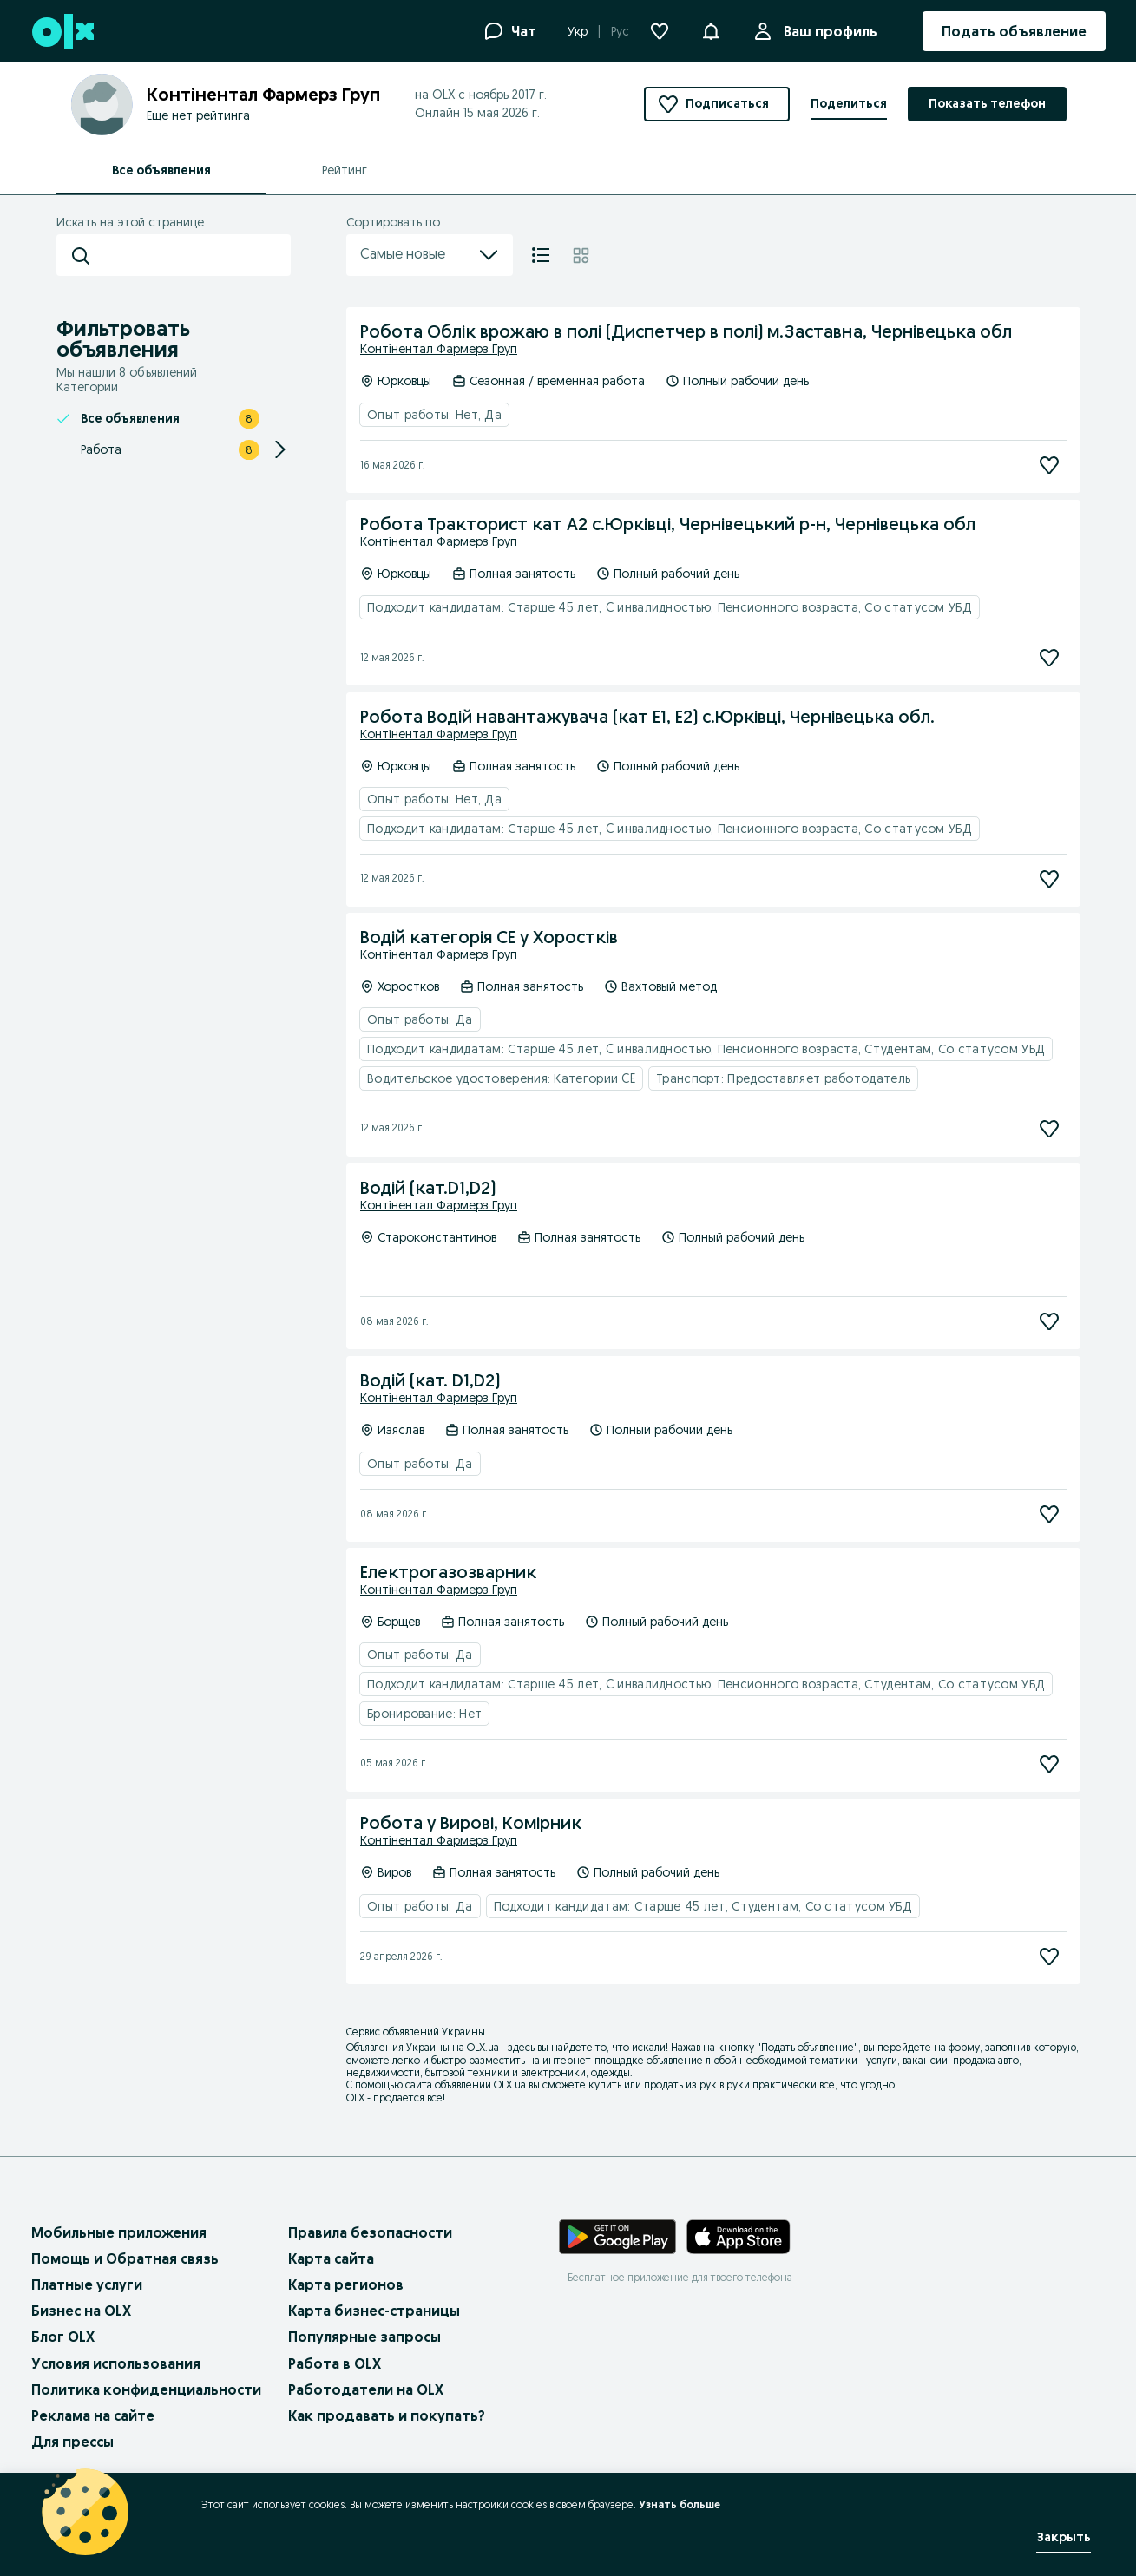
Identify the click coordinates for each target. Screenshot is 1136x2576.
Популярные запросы (364, 2336)
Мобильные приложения (119, 2232)
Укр (578, 31)
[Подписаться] (1049, 465)
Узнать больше (679, 2504)
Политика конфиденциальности (146, 2389)
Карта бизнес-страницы (374, 2310)
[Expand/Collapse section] (280, 449)
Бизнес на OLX (81, 2310)
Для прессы (72, 2441)
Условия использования (115, 2363)
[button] (710, 29)
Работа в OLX (334, 2363)
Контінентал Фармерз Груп (438, 349)
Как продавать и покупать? (386, 2415)
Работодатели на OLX (365, 2389)
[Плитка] (581, 255)
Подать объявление (807, 2047)
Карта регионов (346, 2284)
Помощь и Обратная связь (125, 2258)
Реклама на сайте (92, 2415)
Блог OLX (63, 2336)
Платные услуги (86, 2284)
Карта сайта (331, 2258)
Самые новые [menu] (429, 255)
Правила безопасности (370, 2232)
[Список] (540, 255)
